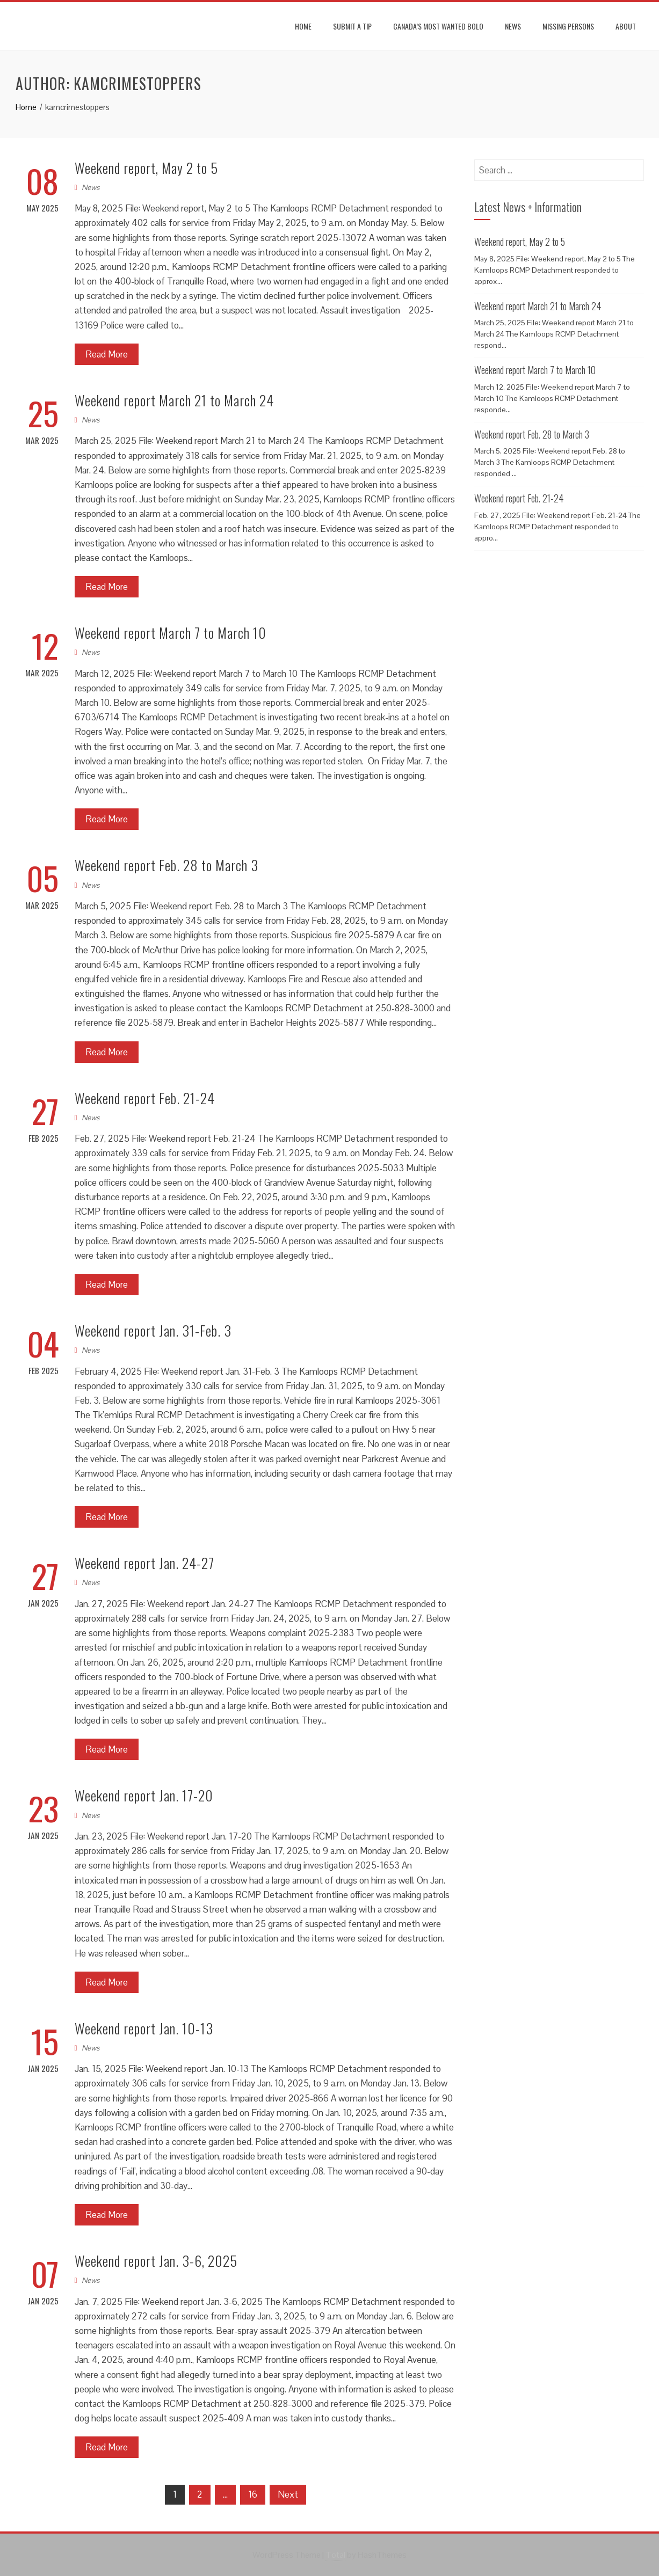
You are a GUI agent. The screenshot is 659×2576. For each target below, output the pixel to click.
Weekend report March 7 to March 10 (170, 632)
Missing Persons (568, 26)
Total (335, 2554)
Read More (106, 354)
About (625, 26)
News (513, 26)
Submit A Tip (352, 26)
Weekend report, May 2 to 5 (146, 167)
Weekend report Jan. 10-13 (144, 2028)
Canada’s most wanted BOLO (438, 26)
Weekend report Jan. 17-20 (144, 1795)
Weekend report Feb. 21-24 (145, 1098)
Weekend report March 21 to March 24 (174, 400)
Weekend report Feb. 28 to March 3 (166, 865)
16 (252, 2494)
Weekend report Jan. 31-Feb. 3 (153, 1330)
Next (288, 2494)
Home (303, 26)
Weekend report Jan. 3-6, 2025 (156, 2260)
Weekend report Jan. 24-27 (144, 1562)
